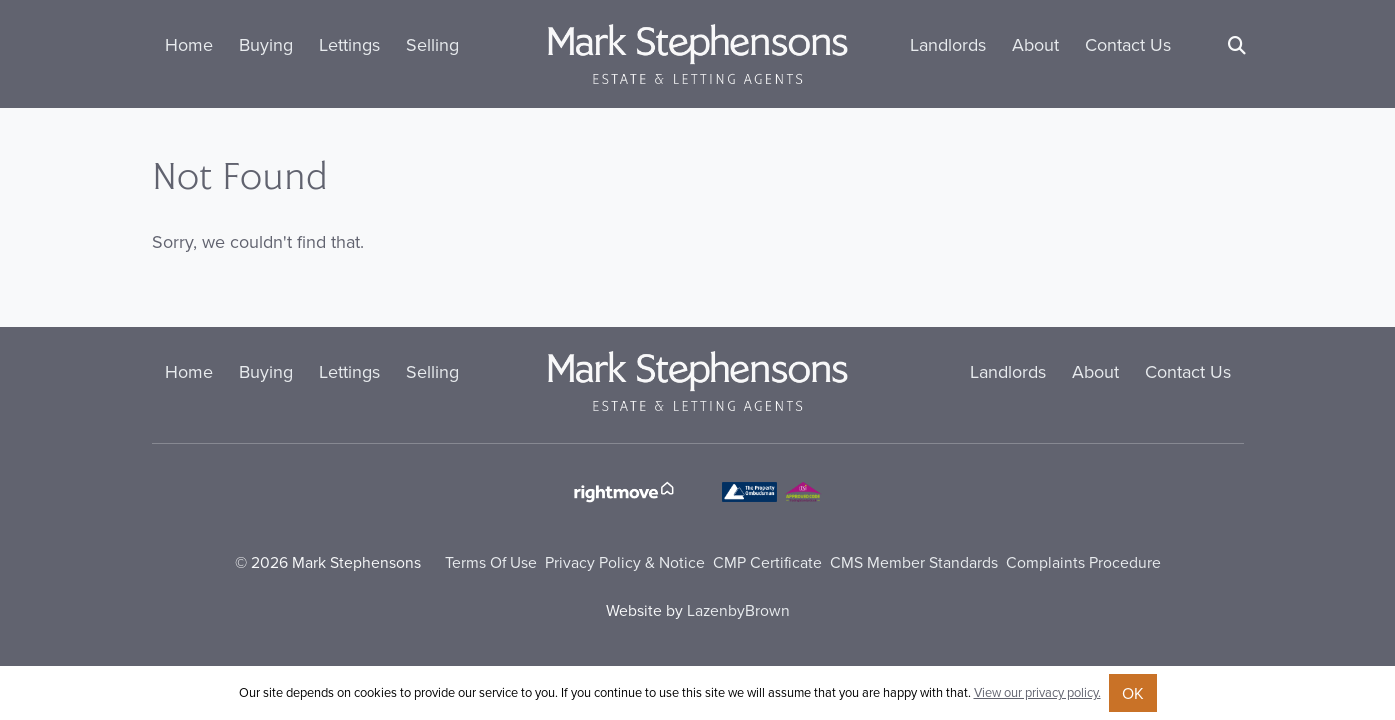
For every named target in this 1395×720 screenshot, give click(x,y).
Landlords (948, 44)
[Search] (1237, 45)
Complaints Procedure (1083, 562)
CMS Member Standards (914, 562)
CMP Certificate (767, 562)
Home (189, 44)
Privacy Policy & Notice (625, 562)
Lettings (349, 44)
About (1035, 44)
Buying (266, 44)
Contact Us (1128, 44)
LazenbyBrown (738, 610)
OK (1133, 693)
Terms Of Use (491, 562)
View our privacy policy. (1037, 692)
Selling (432, 44)
